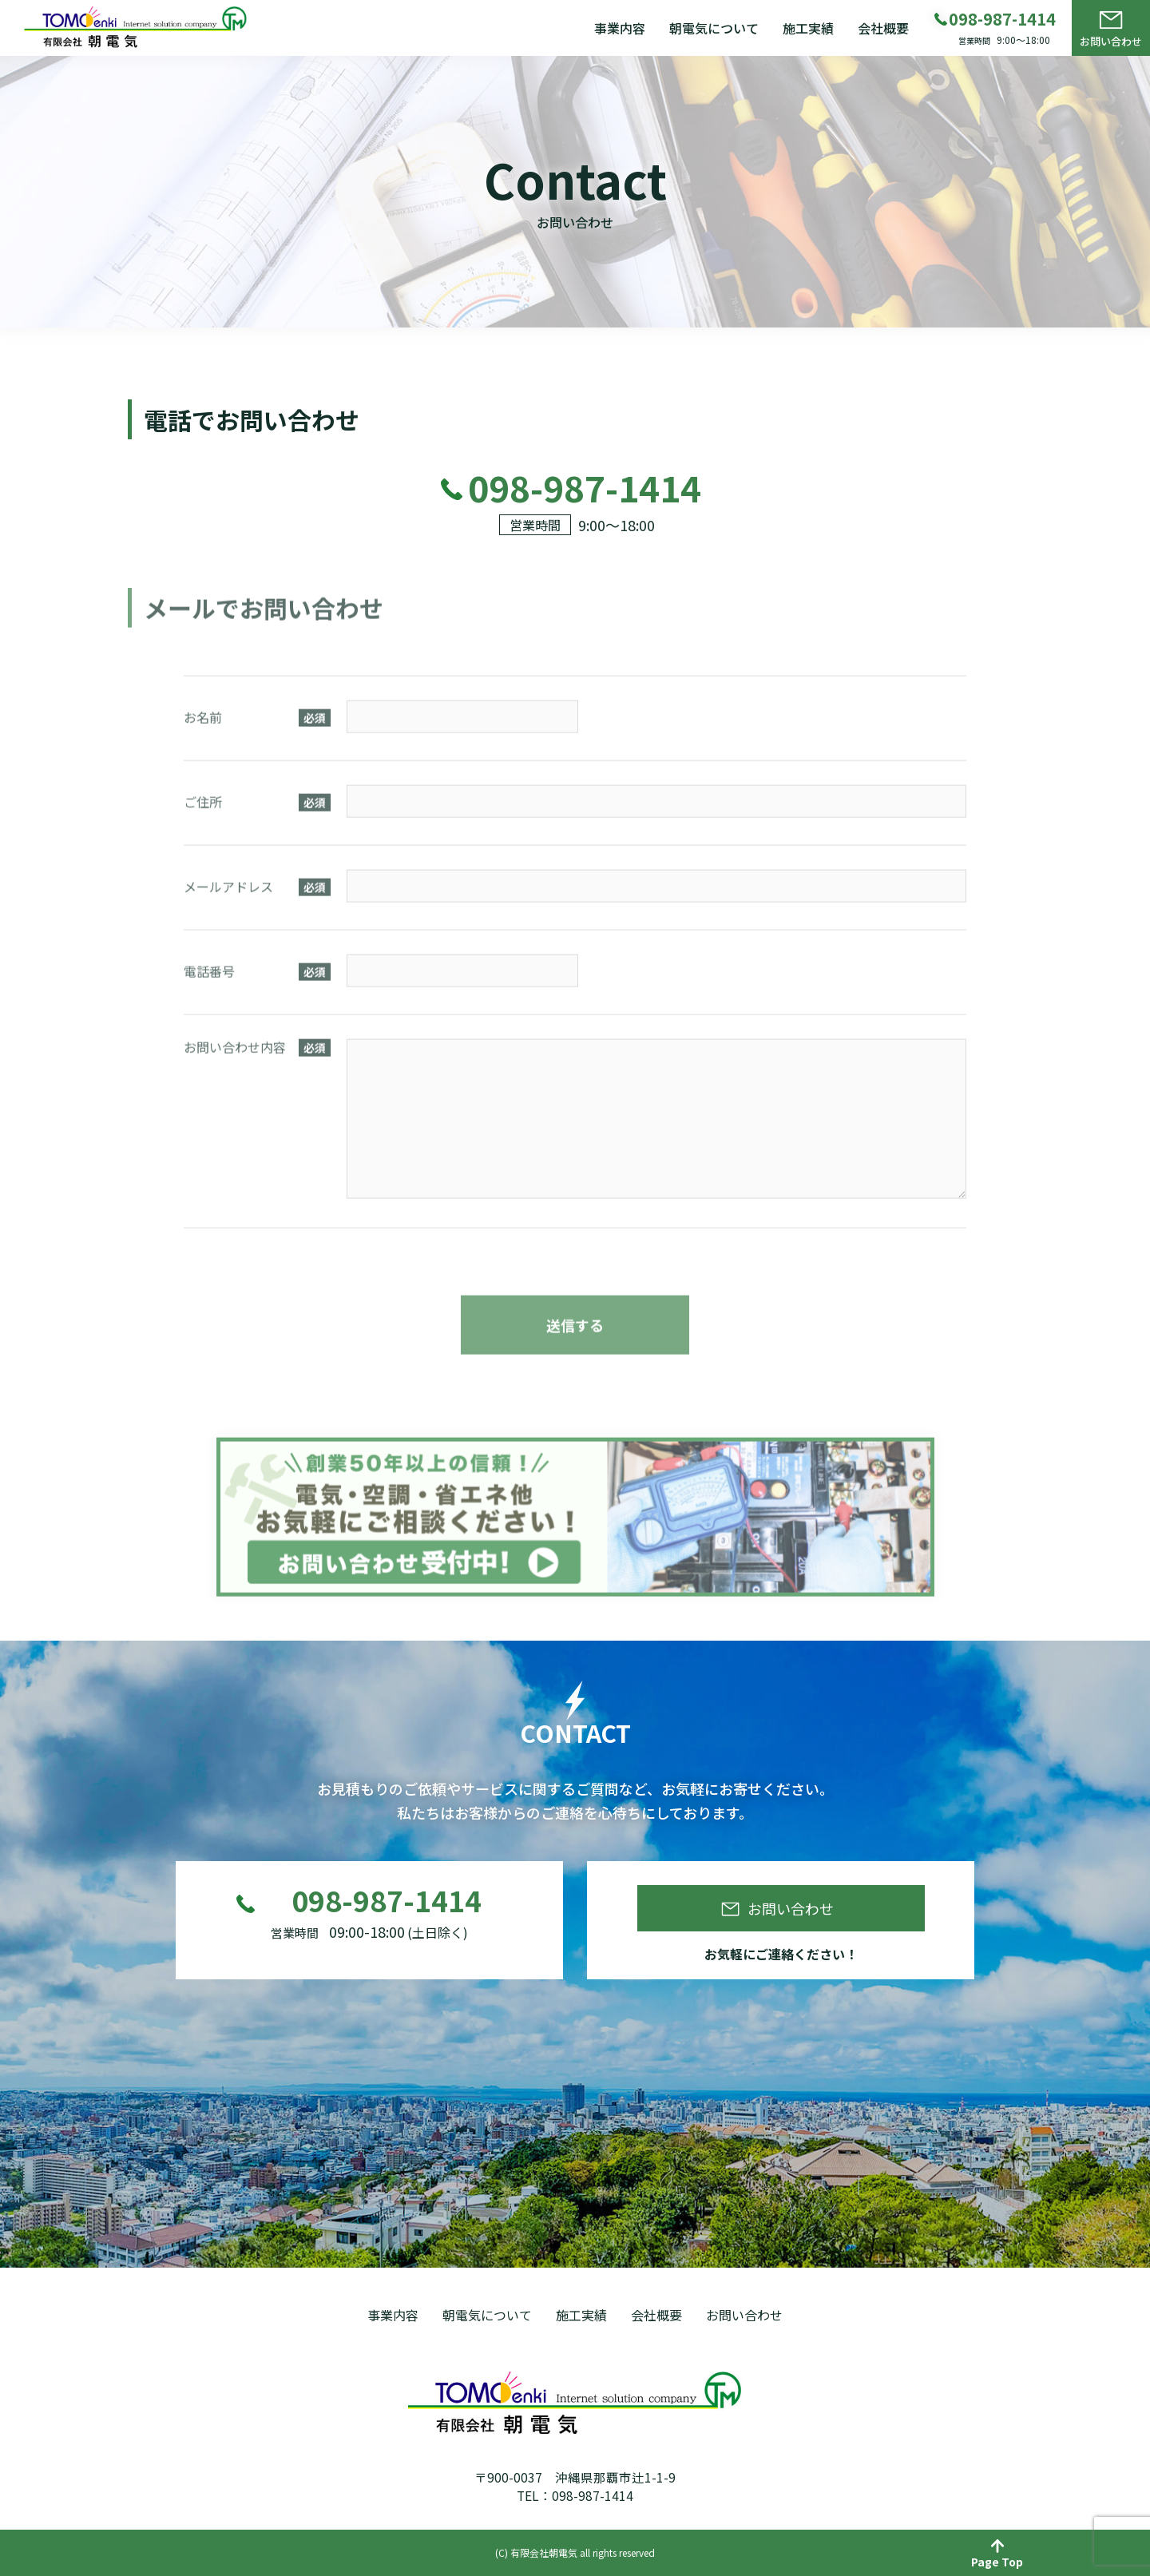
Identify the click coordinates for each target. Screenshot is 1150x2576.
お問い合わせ (1111, 41)
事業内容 (619, 28)
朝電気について (714, 28)
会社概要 (883, 28)
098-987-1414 (386, 1905)
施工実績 (808, 28)
